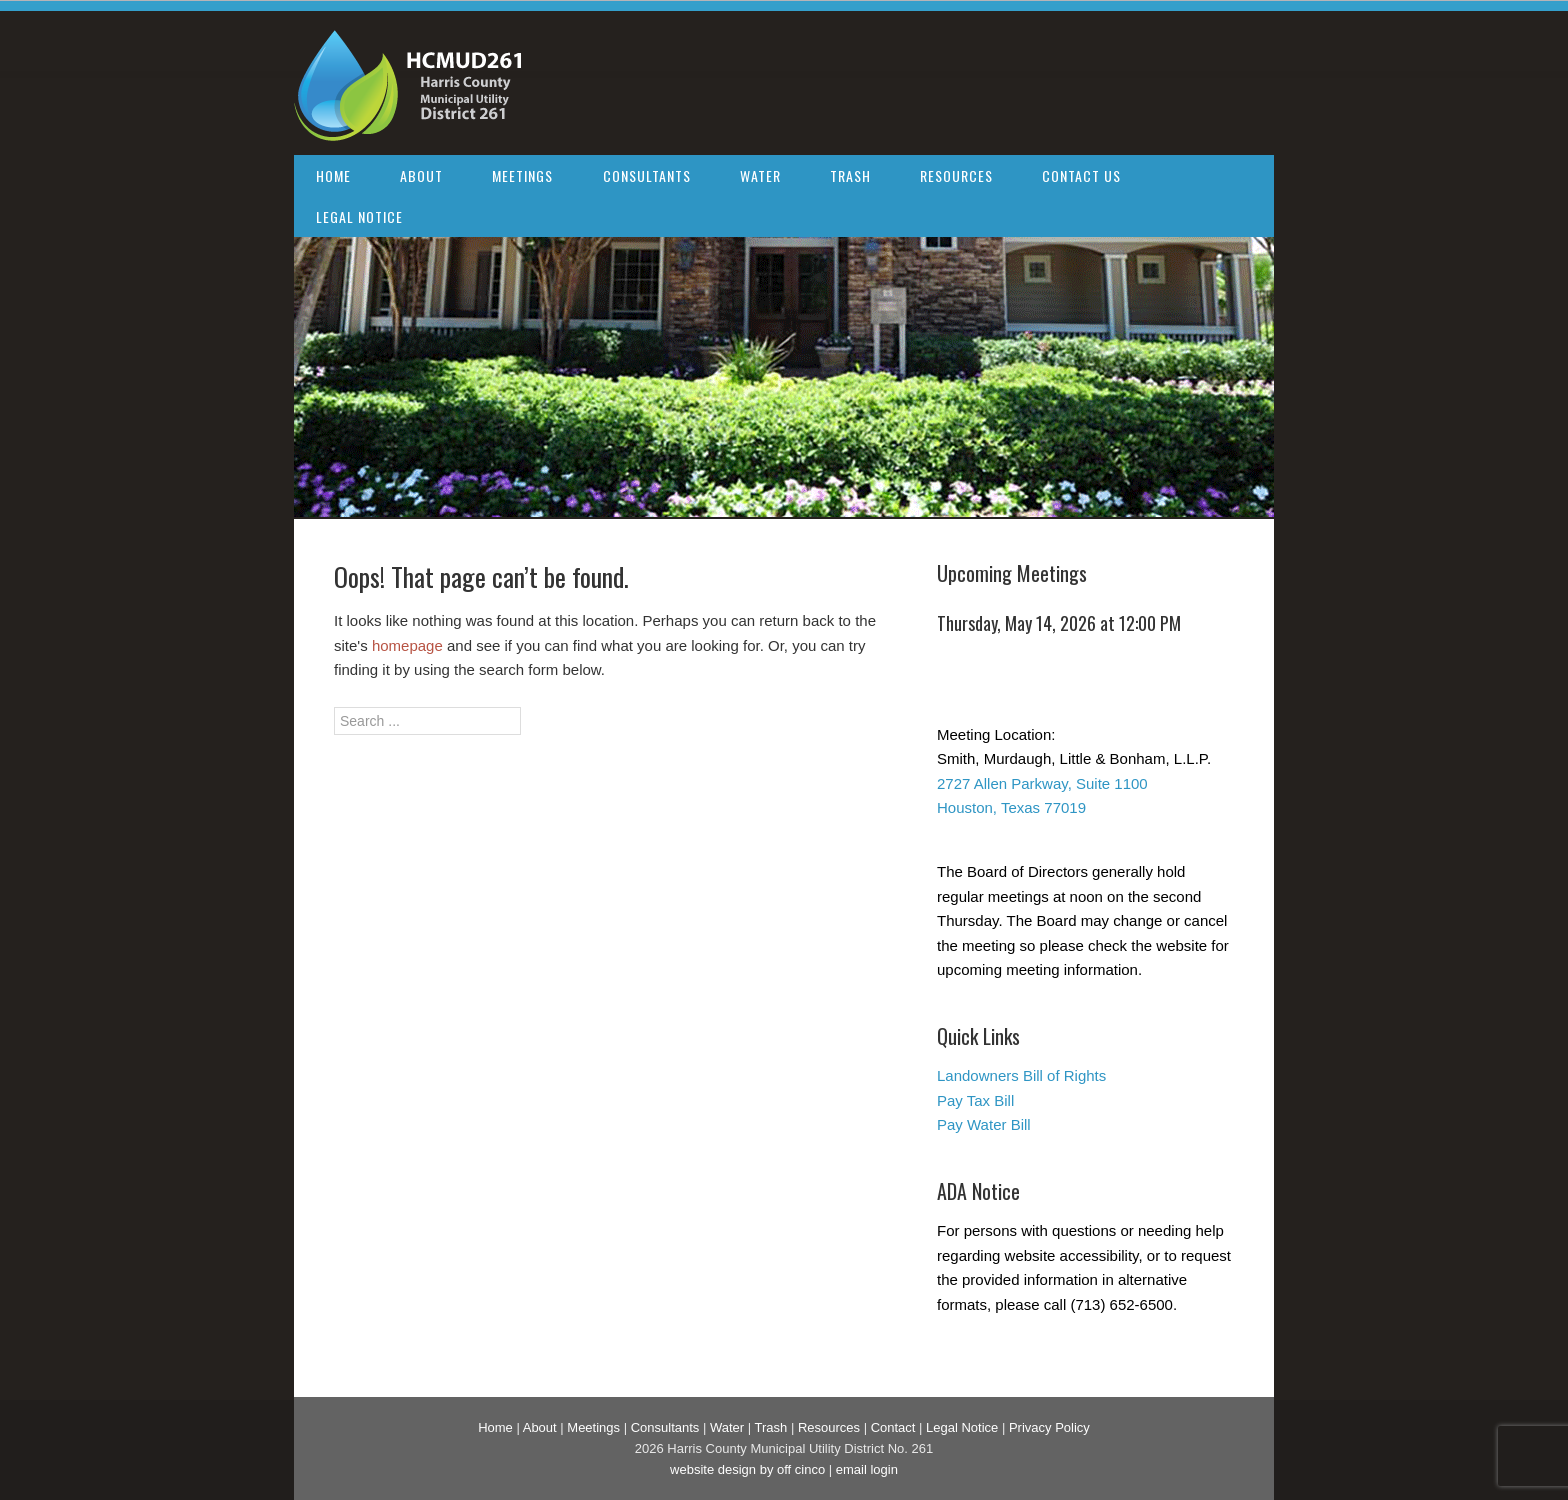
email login (867, 1469)
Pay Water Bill (984, 1124)
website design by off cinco (747, 1469)
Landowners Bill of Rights (1021, 1075)
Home (333, 175)
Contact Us (1081, 175)
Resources (956, 175)
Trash (850, 175)
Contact (893, 1427)
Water (760, 175)
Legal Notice (359, 216)
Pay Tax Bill (975, 1100)
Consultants (647, 175)
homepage (407, 645)
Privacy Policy (1049, 1427)
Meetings (522, 175)
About (421, 175)
